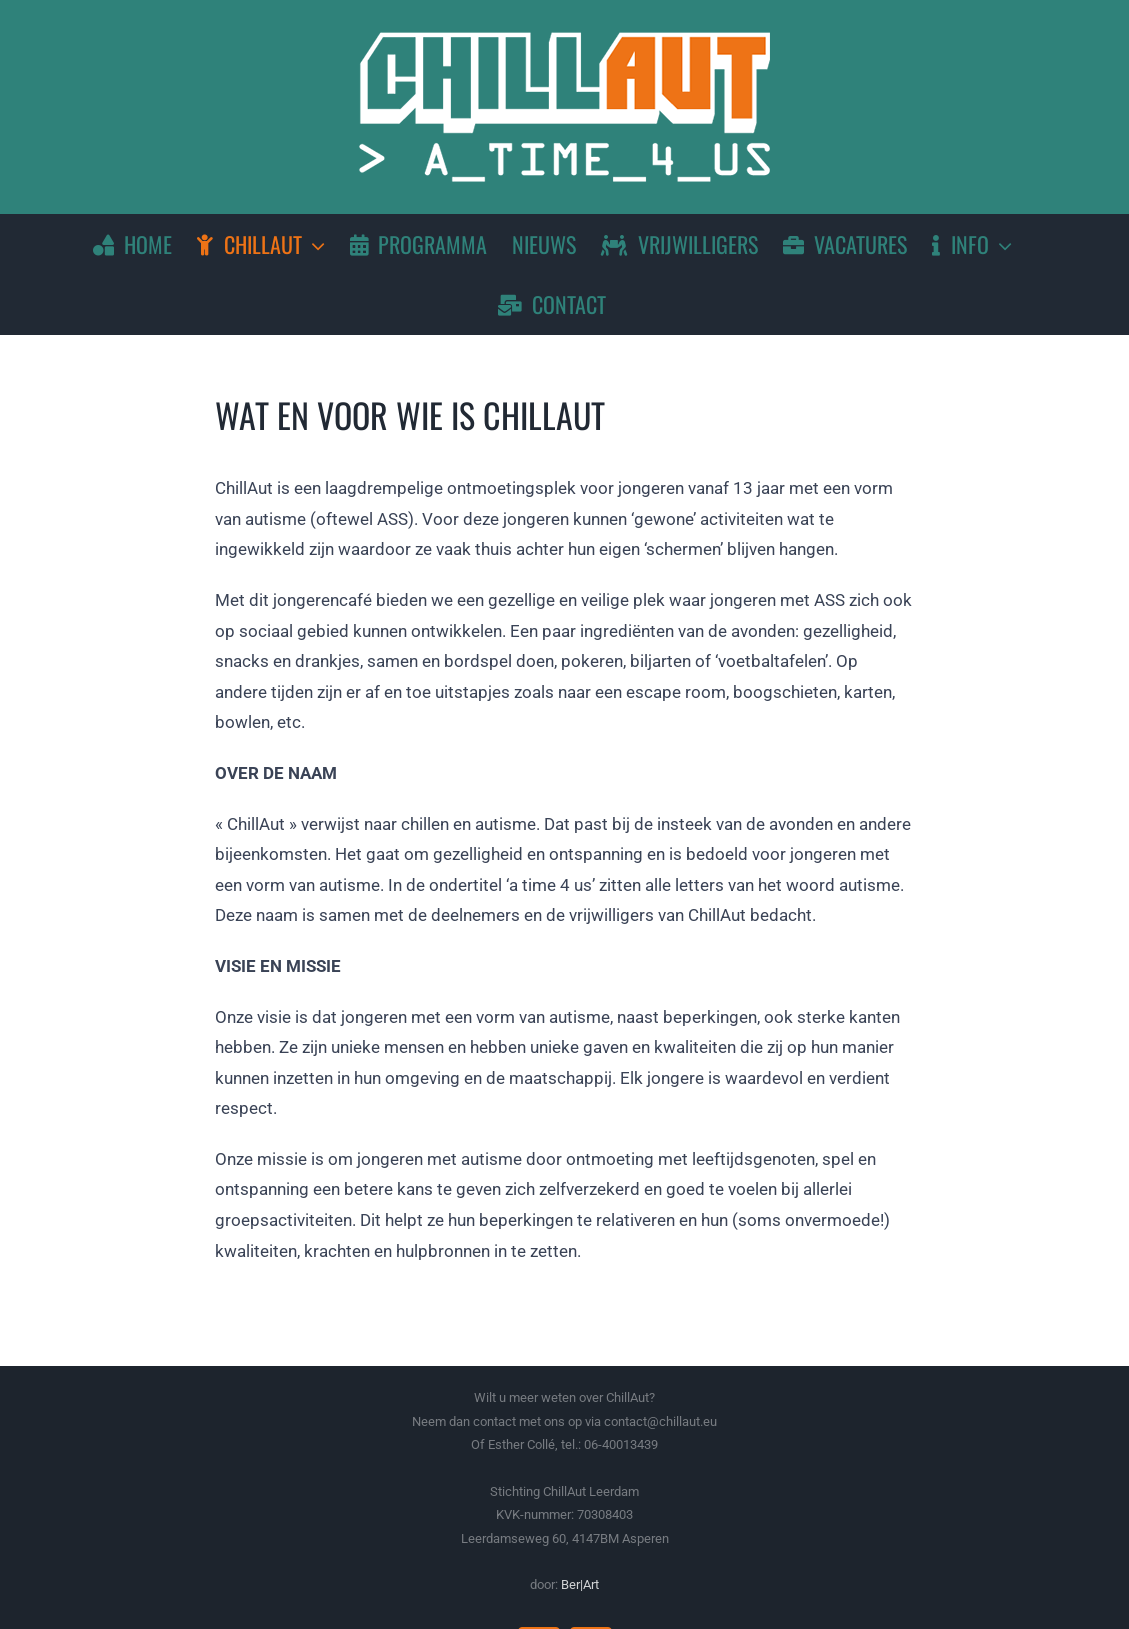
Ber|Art (580, 1584)
